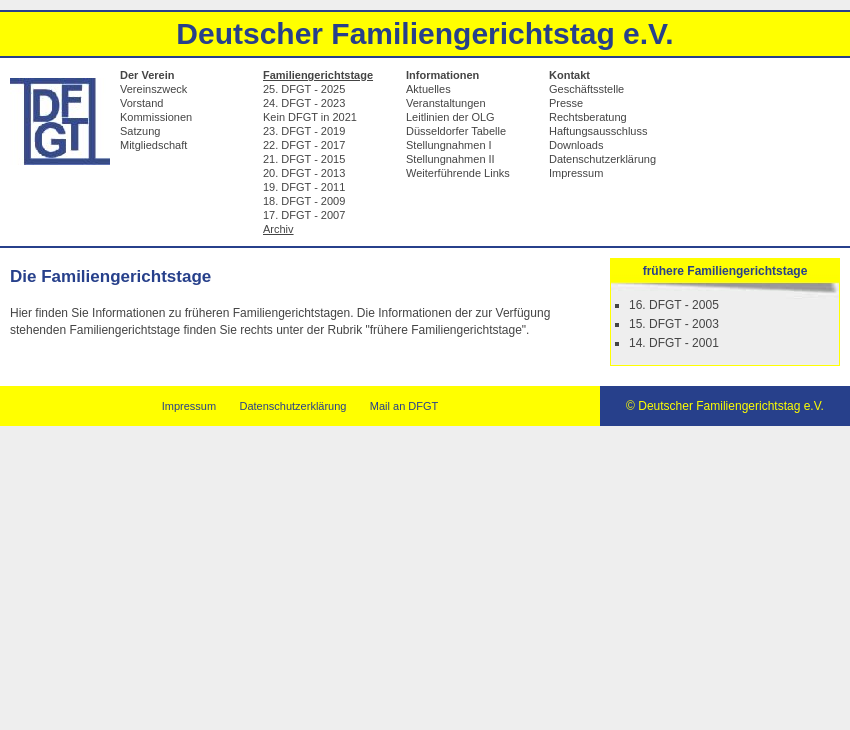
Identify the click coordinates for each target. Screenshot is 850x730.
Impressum (576, 173)
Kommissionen (156, 117)
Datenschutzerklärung (602, 159)
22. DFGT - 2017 (304, 145)
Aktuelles (428, 89)
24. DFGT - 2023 (304, 103)
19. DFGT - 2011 (304, 187)
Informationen (442, 75)
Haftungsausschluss (598, 131)
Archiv (278, 229)
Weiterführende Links (458, 173)
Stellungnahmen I (449, 145)
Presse (566, 103)
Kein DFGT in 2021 (310, 117)
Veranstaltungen (446, 103)
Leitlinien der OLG (450, 117)
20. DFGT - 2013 (304, 173)
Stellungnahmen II (450, 159)
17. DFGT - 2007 (304, 215)
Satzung (140, 131)
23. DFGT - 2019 (304, 131)
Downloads (576, 145)
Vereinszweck (153, 89)
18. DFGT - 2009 (304, 201)
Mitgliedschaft (153, 145)
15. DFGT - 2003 (674, 324)
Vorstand (141, 103)
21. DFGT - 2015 (304, 159)
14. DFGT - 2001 (674, 343)
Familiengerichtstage (318, 75)
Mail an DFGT (404, 406)
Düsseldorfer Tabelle (456, 131)
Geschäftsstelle (586, 89)
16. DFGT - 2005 (674, 305)
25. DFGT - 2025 (304, 89)
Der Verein (147, 75)
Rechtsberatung (588, 117)
